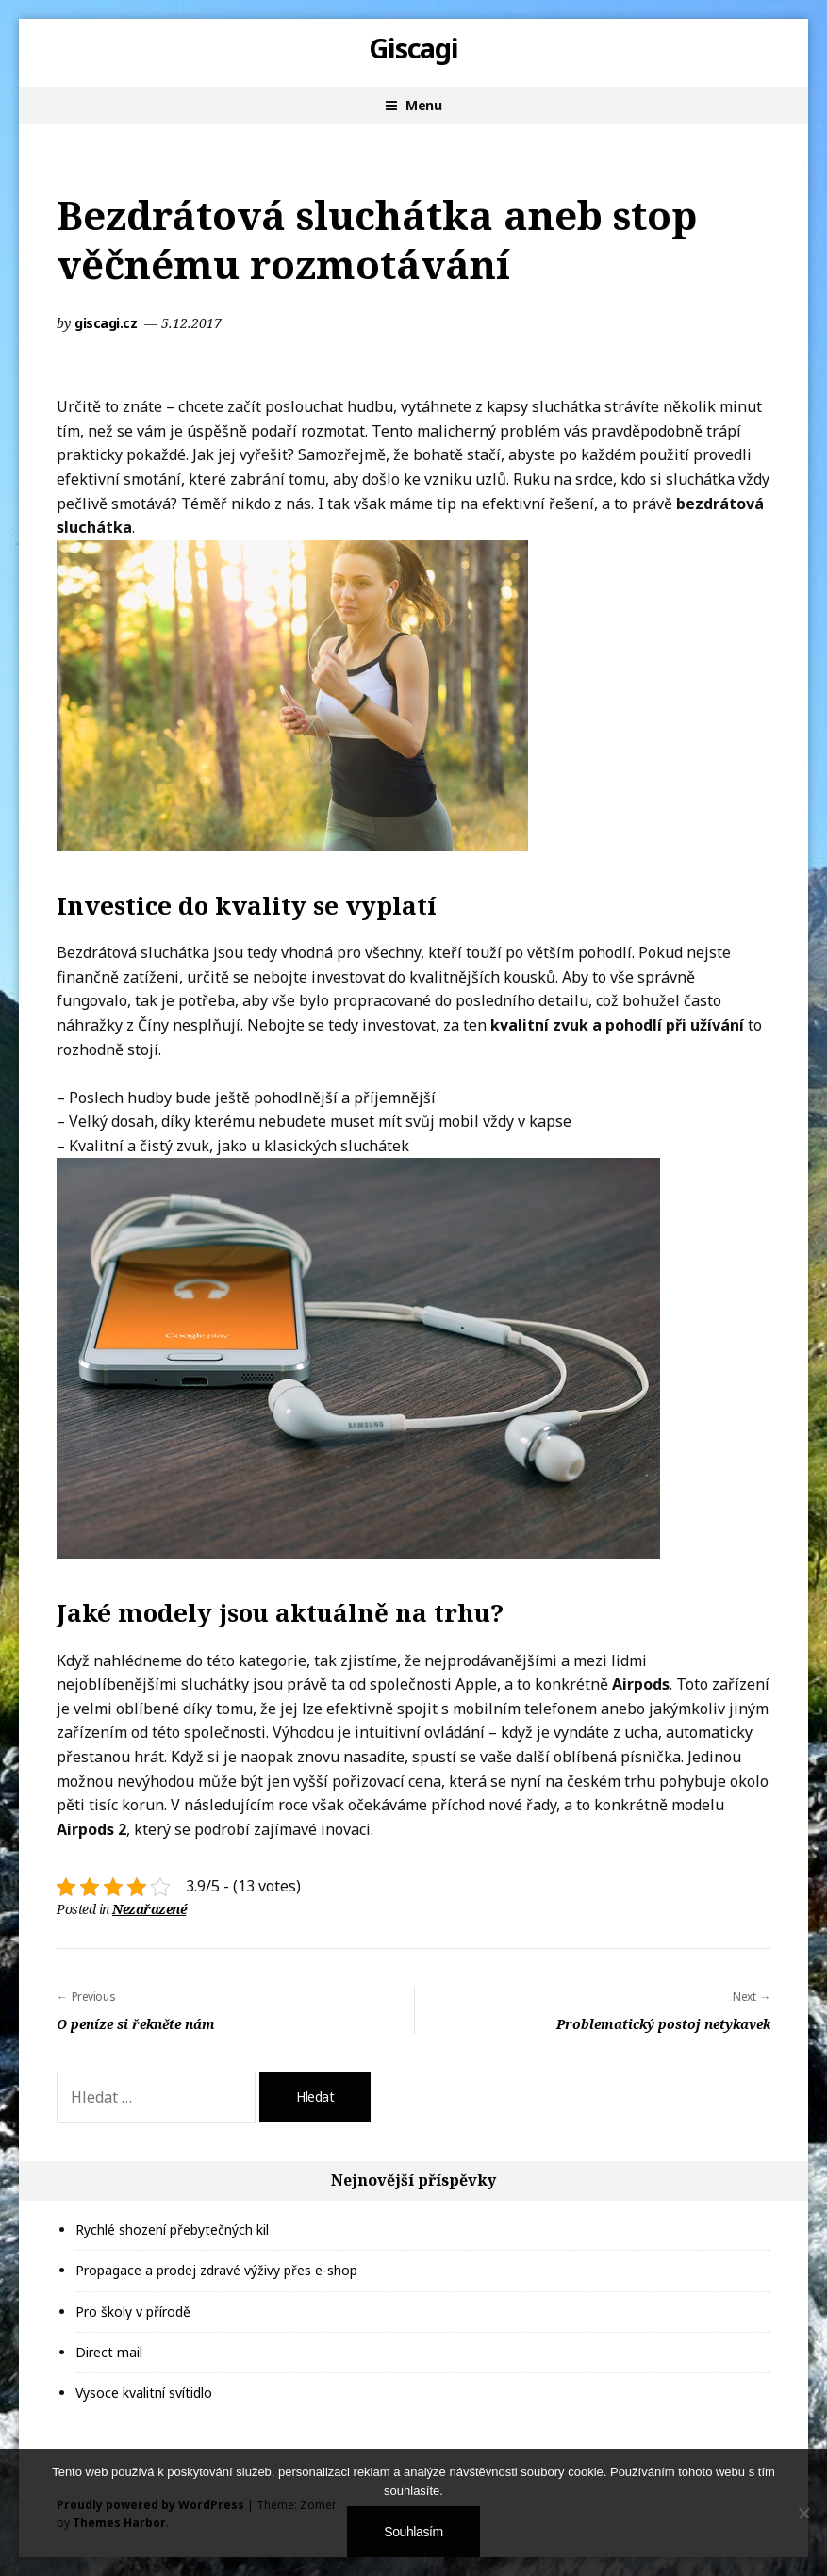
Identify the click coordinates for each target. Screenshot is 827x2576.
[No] (803, 2512)
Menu (423, 105)
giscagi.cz (107, 323)
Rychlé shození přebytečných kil (172, 2229)
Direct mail (108, 2352)
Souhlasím (413, 2531)
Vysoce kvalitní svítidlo (143, 2393)
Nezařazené (149, 1909)
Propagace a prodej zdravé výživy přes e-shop (216, 2270)
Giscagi (414, 48)
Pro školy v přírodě (132, 2311)
